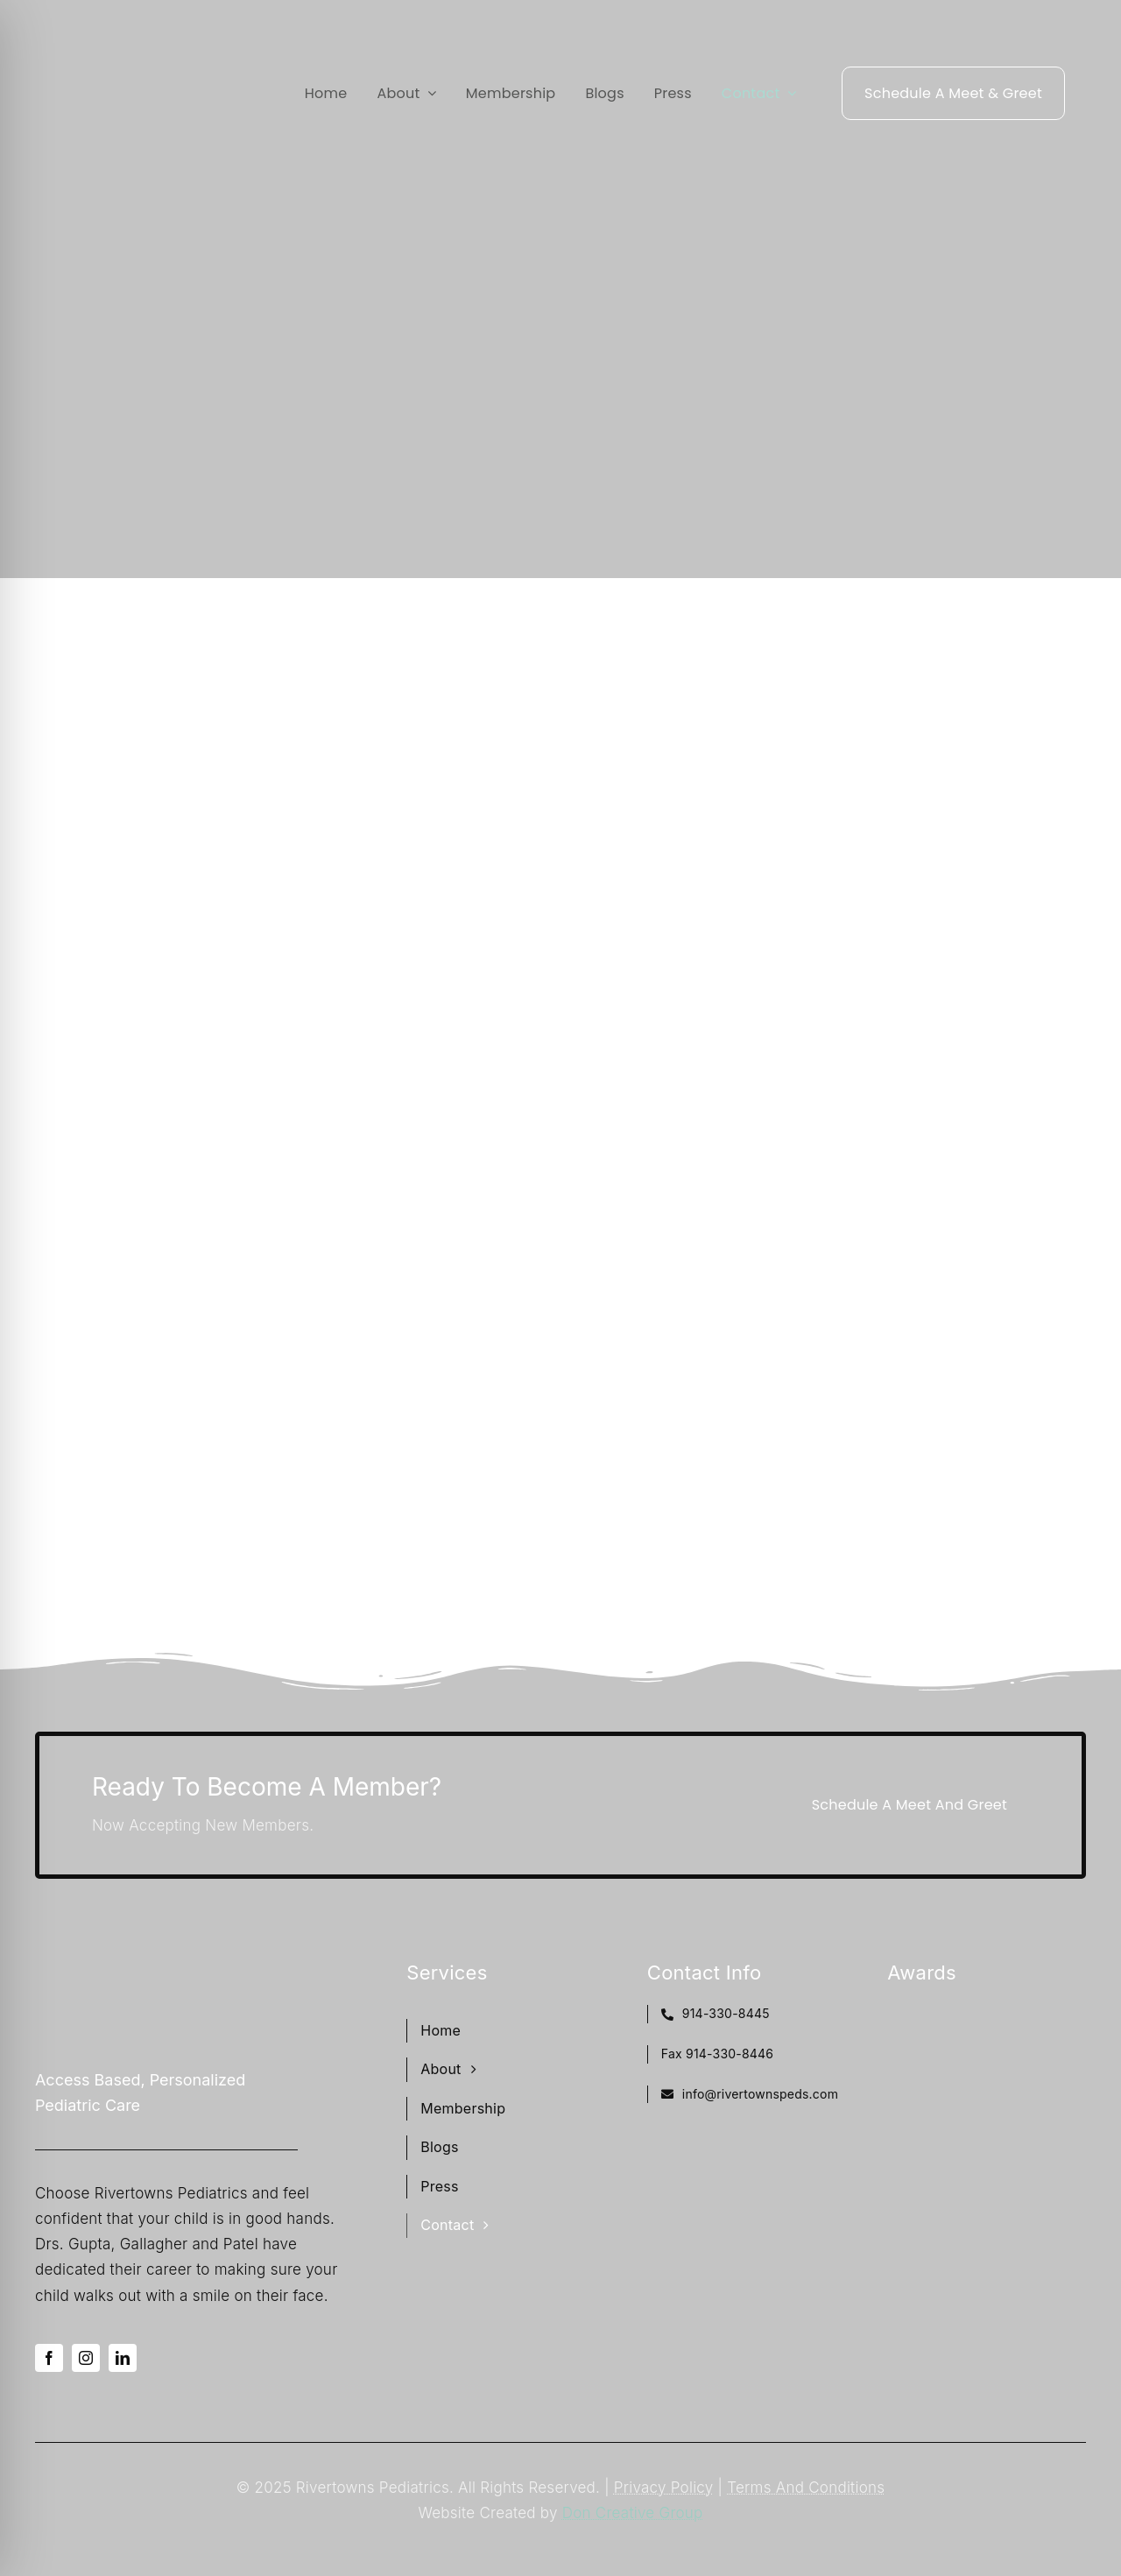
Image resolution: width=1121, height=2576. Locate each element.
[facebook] (49, 2358)
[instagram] (86, 2358)
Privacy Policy (664, 2487)
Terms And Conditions (806, 2487)
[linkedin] (123, 2358)
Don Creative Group (632, 2513)
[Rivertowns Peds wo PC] (118, 70)
